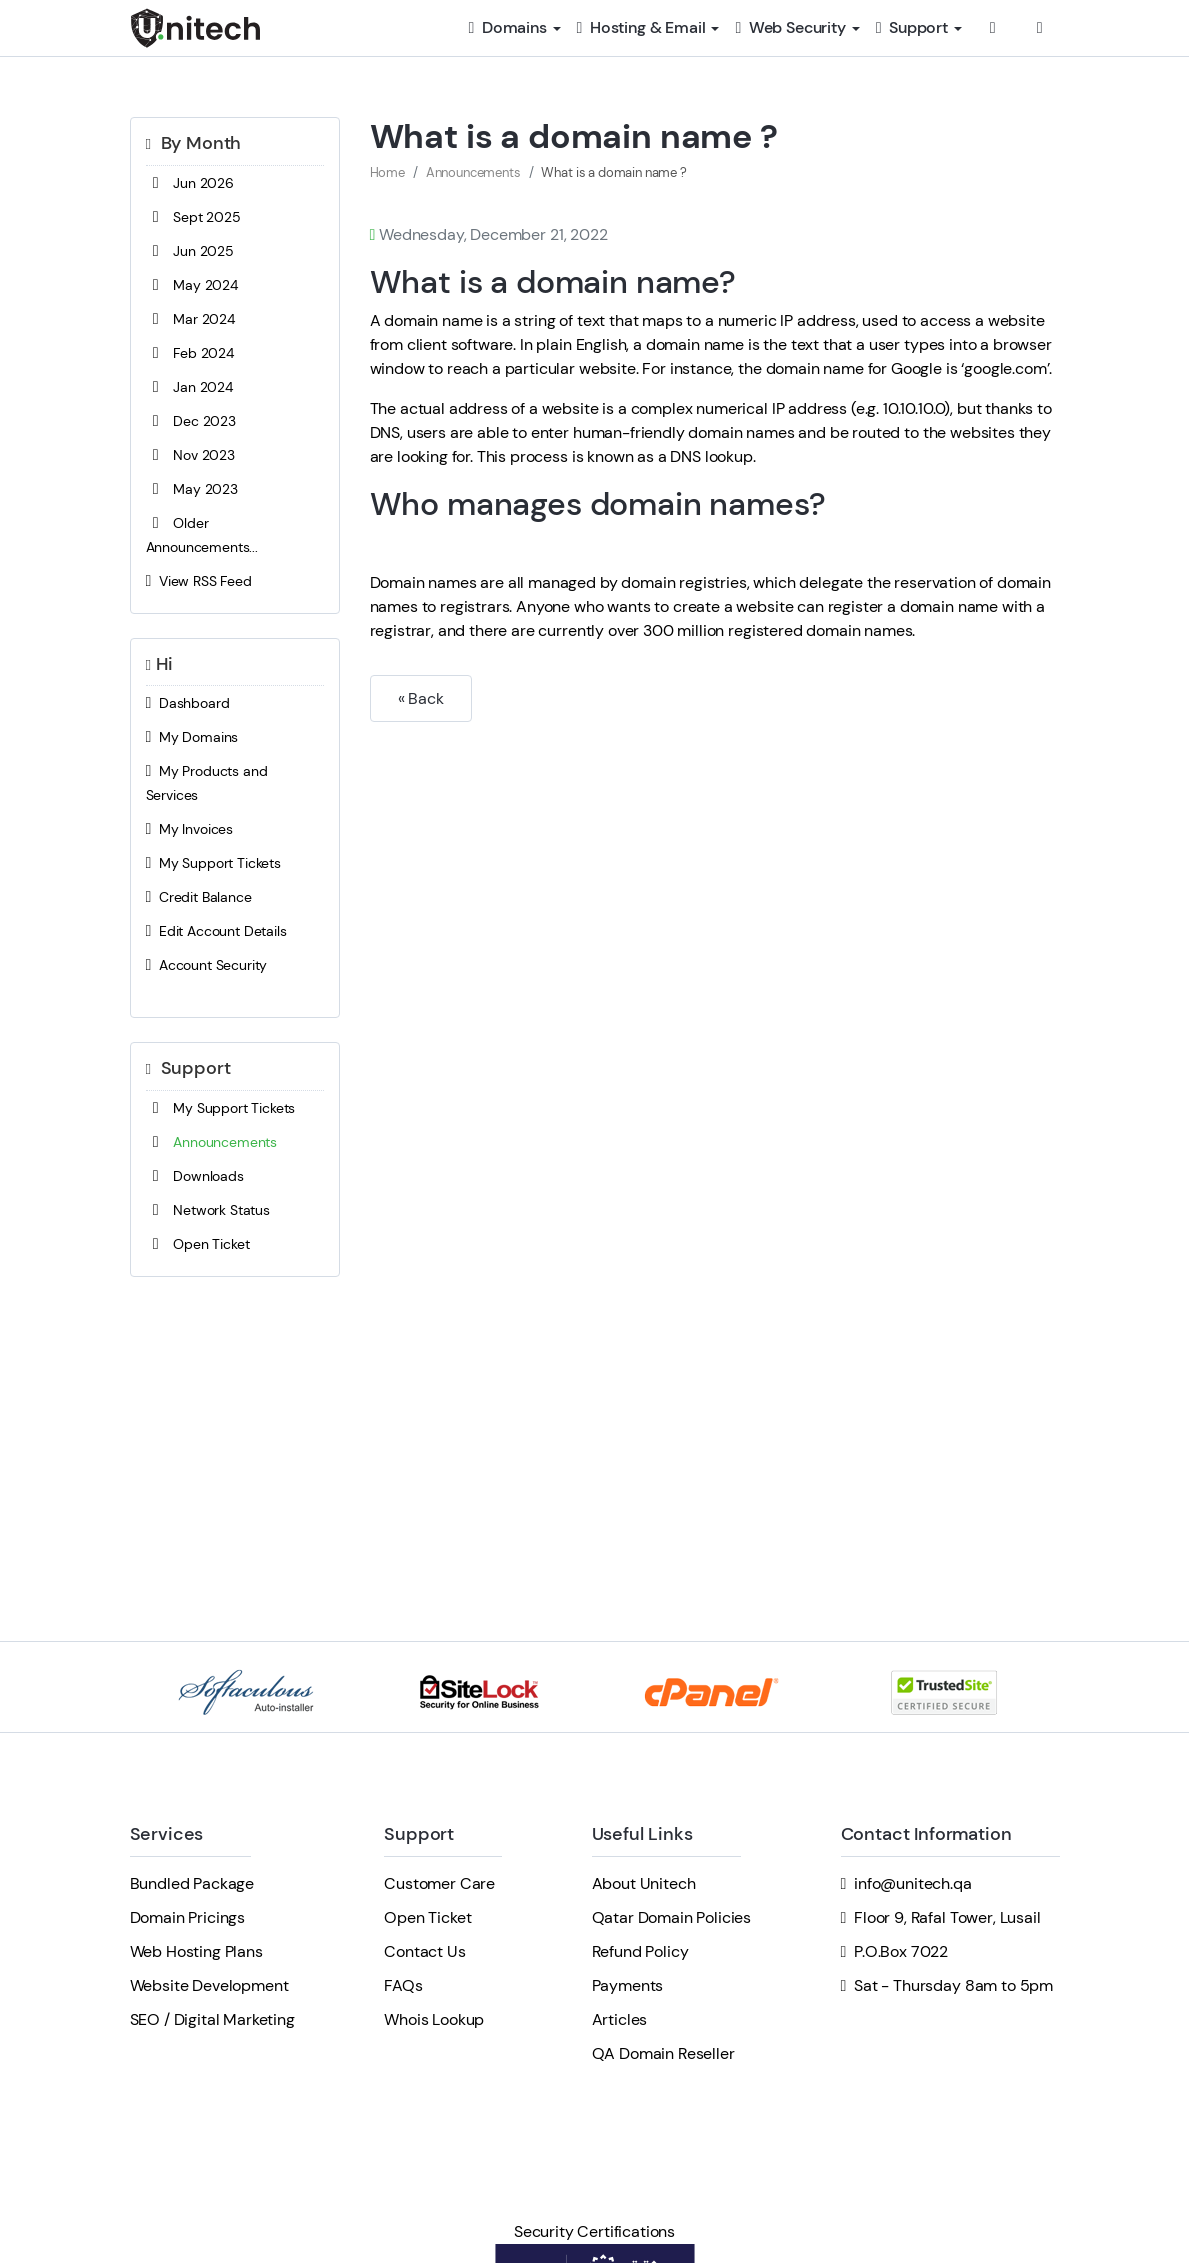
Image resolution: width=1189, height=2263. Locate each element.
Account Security (207, 965)
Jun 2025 (190, 251)
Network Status (208, 1210)
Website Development (209, 1985)
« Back (421, 698)
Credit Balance (199, 897)
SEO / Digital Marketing (212, 2019)
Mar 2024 (190, 319)
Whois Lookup (434, 2019)
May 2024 (192, 285)
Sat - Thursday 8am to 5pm (953, 1985)
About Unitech (644, 1883)
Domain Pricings (188, 1917)
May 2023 (192, 489)
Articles (620, 2019)
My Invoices (190, 829)
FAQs (403, 1985)
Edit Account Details (216, 931)
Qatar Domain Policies (672, 1917)
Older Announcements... (202, 533)
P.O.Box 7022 (901, 1951)
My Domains (192, 737)
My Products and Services (207, 781)
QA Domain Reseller (663, 2053)
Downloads (195, 1176)
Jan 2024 (189, 387)
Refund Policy (640, 1951)
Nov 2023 (190, 455)
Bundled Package (192, 1883)
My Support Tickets (214, 863)
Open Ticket (198, 1244)
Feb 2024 (190, 353)
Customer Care (439, 1883)
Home (387, 172)
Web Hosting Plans (196, 1951)
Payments (628, 1985)
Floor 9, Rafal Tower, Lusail (947, 1917)
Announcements (212, 1142)
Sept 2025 (193, 217)
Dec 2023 (191, 421)
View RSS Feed (199, 581)
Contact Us (424, 1951)
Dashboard (188, 703)
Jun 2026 (190, 183)
